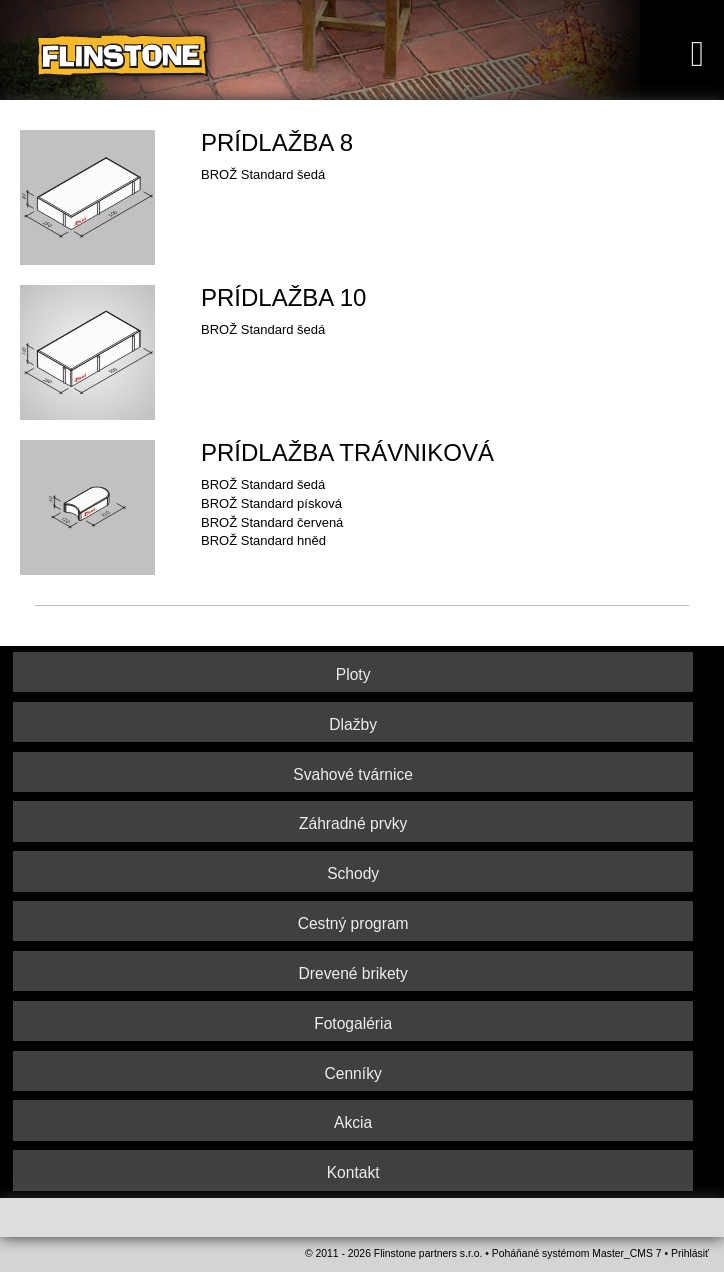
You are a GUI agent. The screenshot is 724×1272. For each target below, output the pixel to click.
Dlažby (353, 724)
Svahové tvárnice (353, 774)
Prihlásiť (690, 1253)
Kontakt (353, 1172)
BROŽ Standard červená (272, 522)
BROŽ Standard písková (271, 503)
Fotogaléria (353, 1023)
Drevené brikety (353, 973)
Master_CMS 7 (626, 1253)
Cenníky (353, 1073)
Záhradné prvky (353, 823)
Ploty (353, 674)
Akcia (353, 1122)
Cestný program (353, 923)
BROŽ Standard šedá (263, 484)
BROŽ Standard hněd (263, 540)
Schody (353, 873)
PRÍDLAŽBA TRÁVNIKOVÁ (347, 452)
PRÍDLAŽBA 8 (277, 142)
